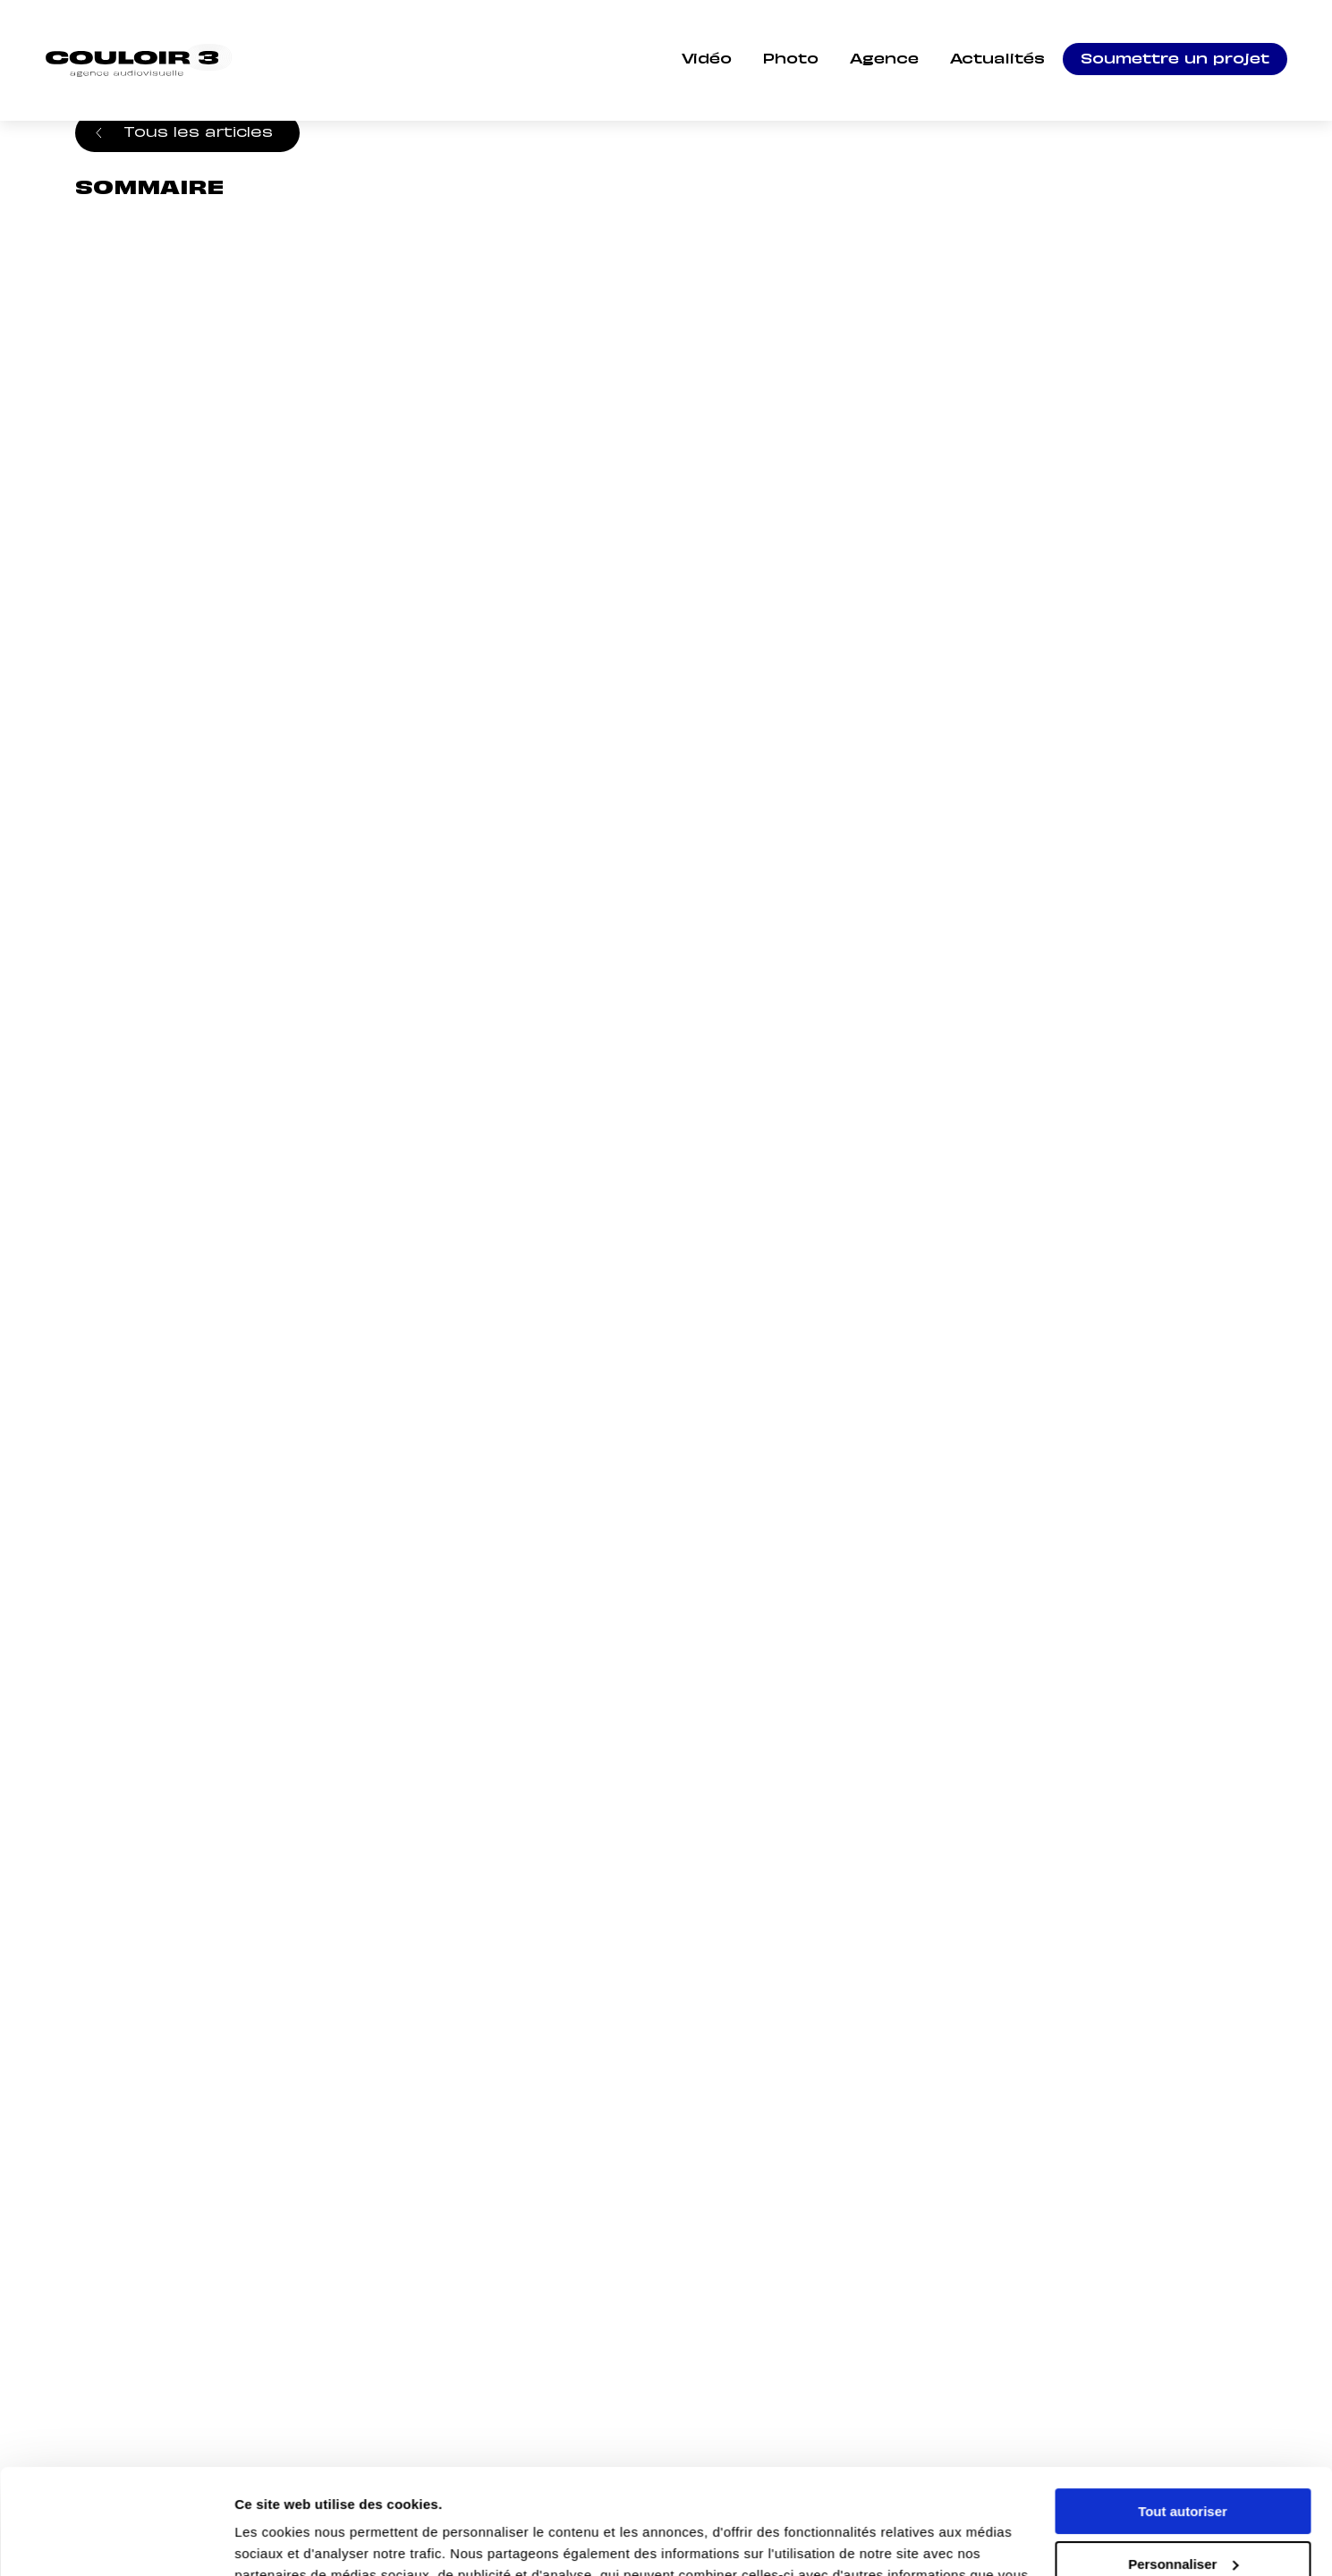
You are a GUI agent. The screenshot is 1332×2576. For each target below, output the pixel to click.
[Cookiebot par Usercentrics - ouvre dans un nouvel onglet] (116, 2541)
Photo (791, 60)
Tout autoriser (1182, 2406)
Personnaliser (1183, 2458)
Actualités (997, 60)
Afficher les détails (294, 2540)
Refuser (1183, 2511)
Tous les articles (198, 130)
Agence (884, 60)
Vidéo (707, 60)
